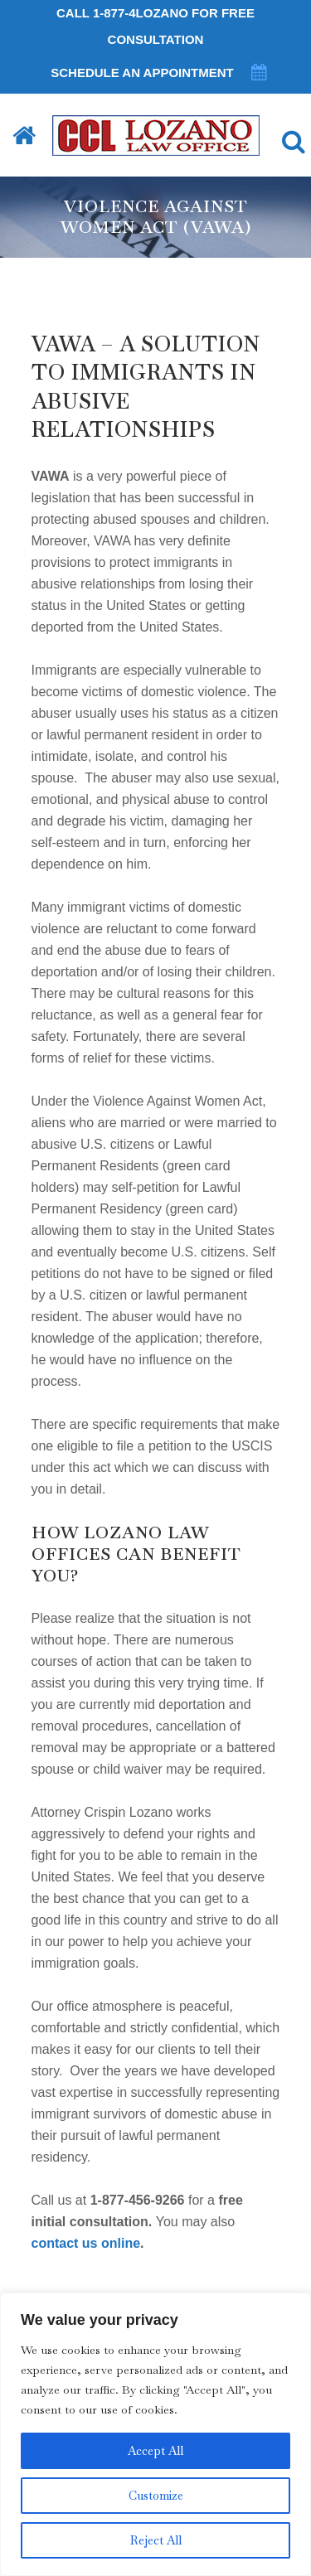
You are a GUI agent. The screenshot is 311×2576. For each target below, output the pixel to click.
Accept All (155, 2450)
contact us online (86, 2243)
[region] (155, 2434)
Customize (156, 2495)
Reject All (156, 2540)
